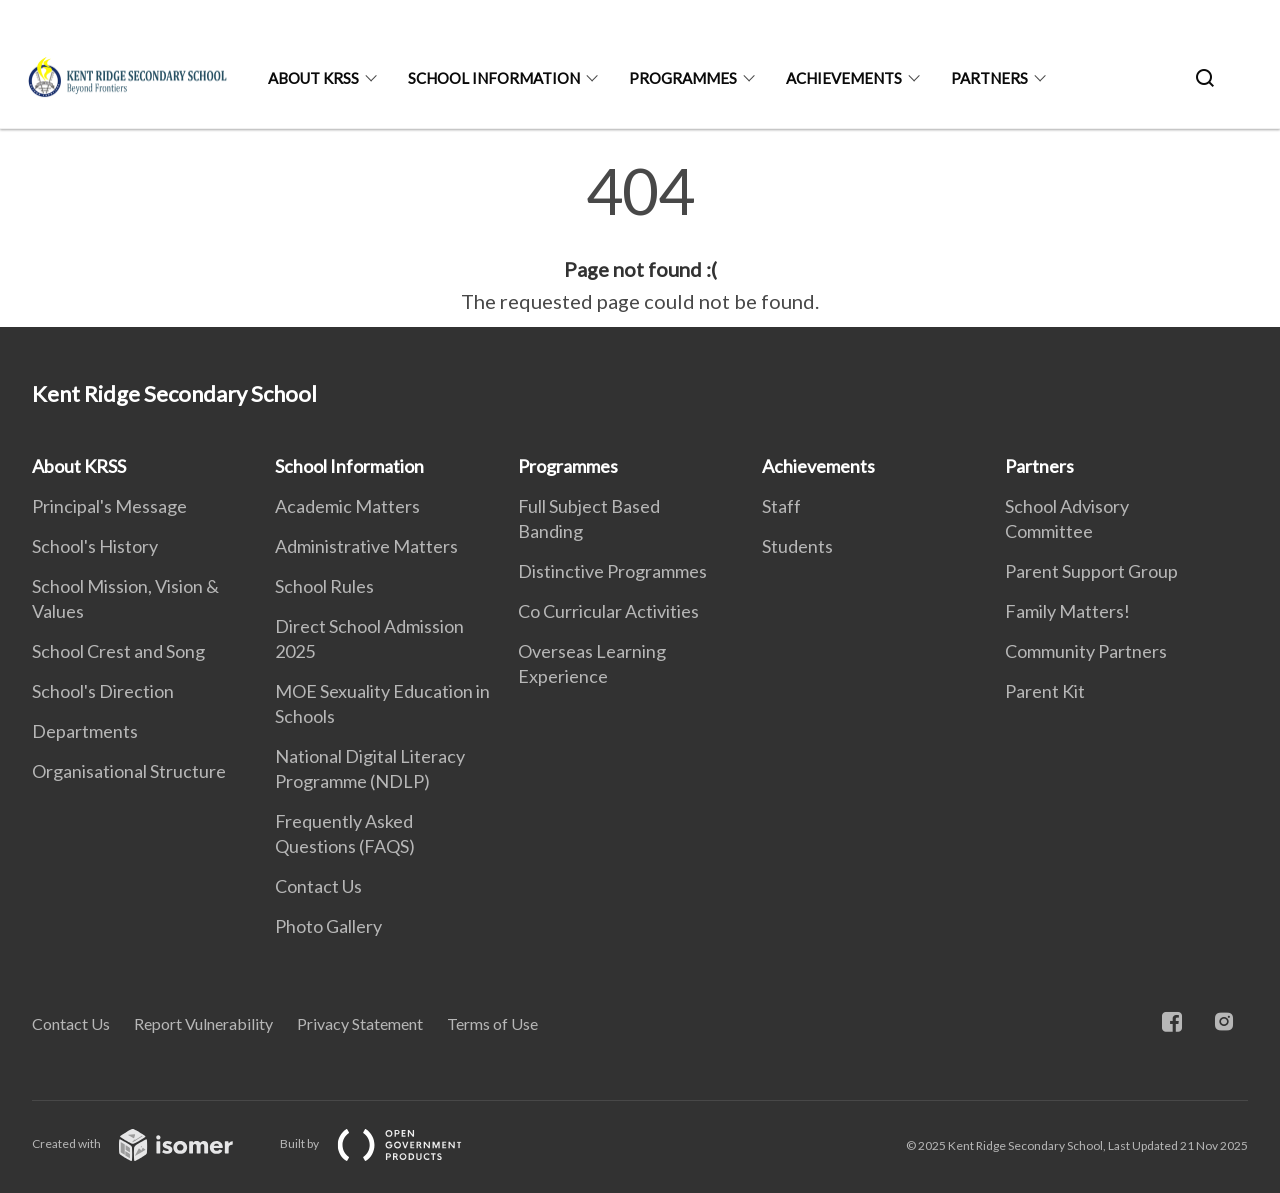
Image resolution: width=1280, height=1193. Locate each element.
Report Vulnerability (203, 1023)
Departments (85, 731)
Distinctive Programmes (612, 571)
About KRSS (313, 78)
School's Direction (103, 691)
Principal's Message (109, 506)
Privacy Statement (360, 1023)
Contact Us (318, 886)
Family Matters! (1067, 611)
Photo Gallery (328, 926)
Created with (148, 1143)
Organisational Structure (129, 771)
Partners (989, 78)
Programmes (683, 78)
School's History (95, 546)
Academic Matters (347, 506)
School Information (494, 78)
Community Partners (1086, 651)
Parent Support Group (1091, 571)
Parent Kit (1045, 691)
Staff (781, 506)
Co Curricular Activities (608, 611)
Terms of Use (492, 1023)
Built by (387, 1143)
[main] (640, 238)
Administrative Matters (366, 546)
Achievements (844, 78)
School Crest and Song (118, 651)
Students (797, 546)
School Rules (324, 586)
